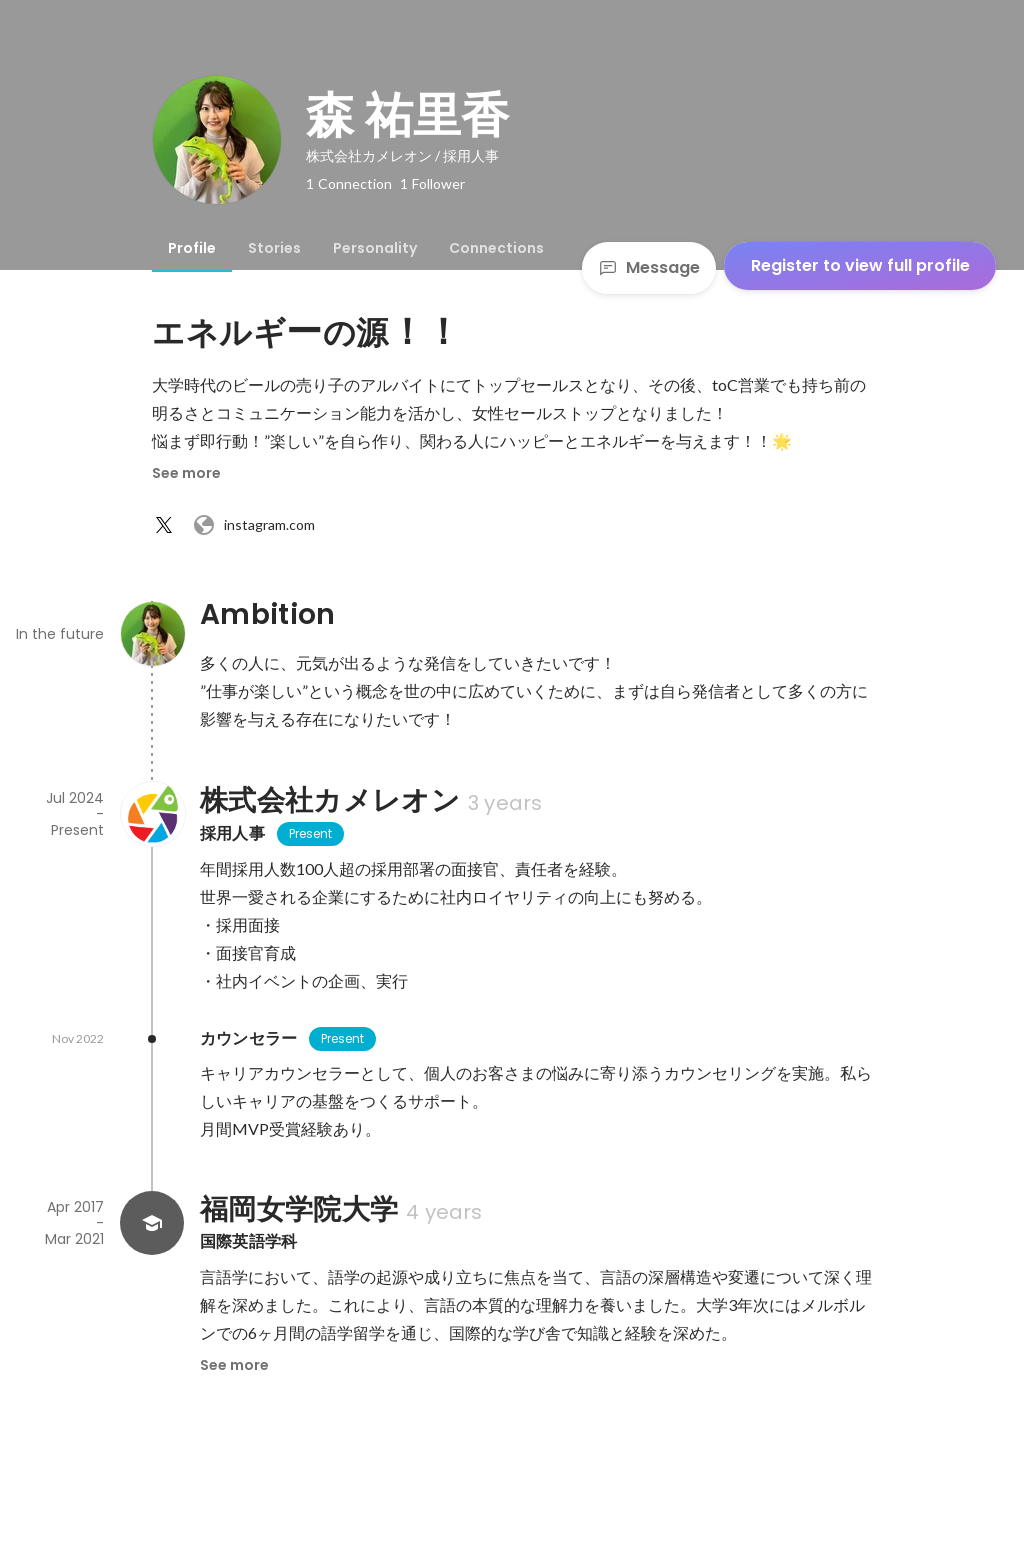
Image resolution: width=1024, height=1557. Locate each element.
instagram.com (253, 525)
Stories (274, 248)
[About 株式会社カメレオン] (152, 814)
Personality (375, 248)
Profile (192, 248)
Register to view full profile (860, 265)
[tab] (192, 248)
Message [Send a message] (649, 267)
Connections (496, 248)
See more (186, 473)
